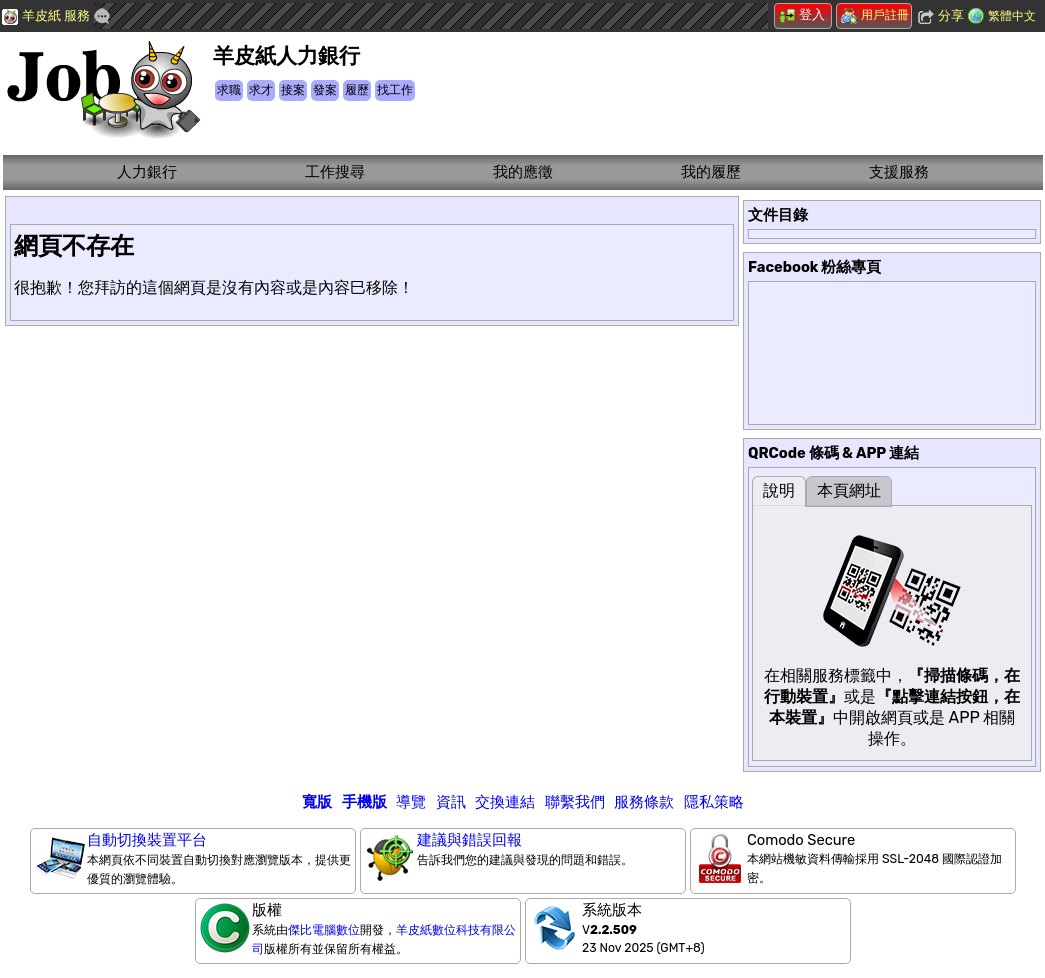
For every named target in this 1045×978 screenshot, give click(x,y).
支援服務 (899, 172)
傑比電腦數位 (324, 930)
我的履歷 (711, 172)
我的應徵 (523, 172)
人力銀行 (147, 172)
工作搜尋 (335, 172)
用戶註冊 (875, 15)
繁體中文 (1012, 16)
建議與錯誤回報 (469, 840)
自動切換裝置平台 (147, 840)
